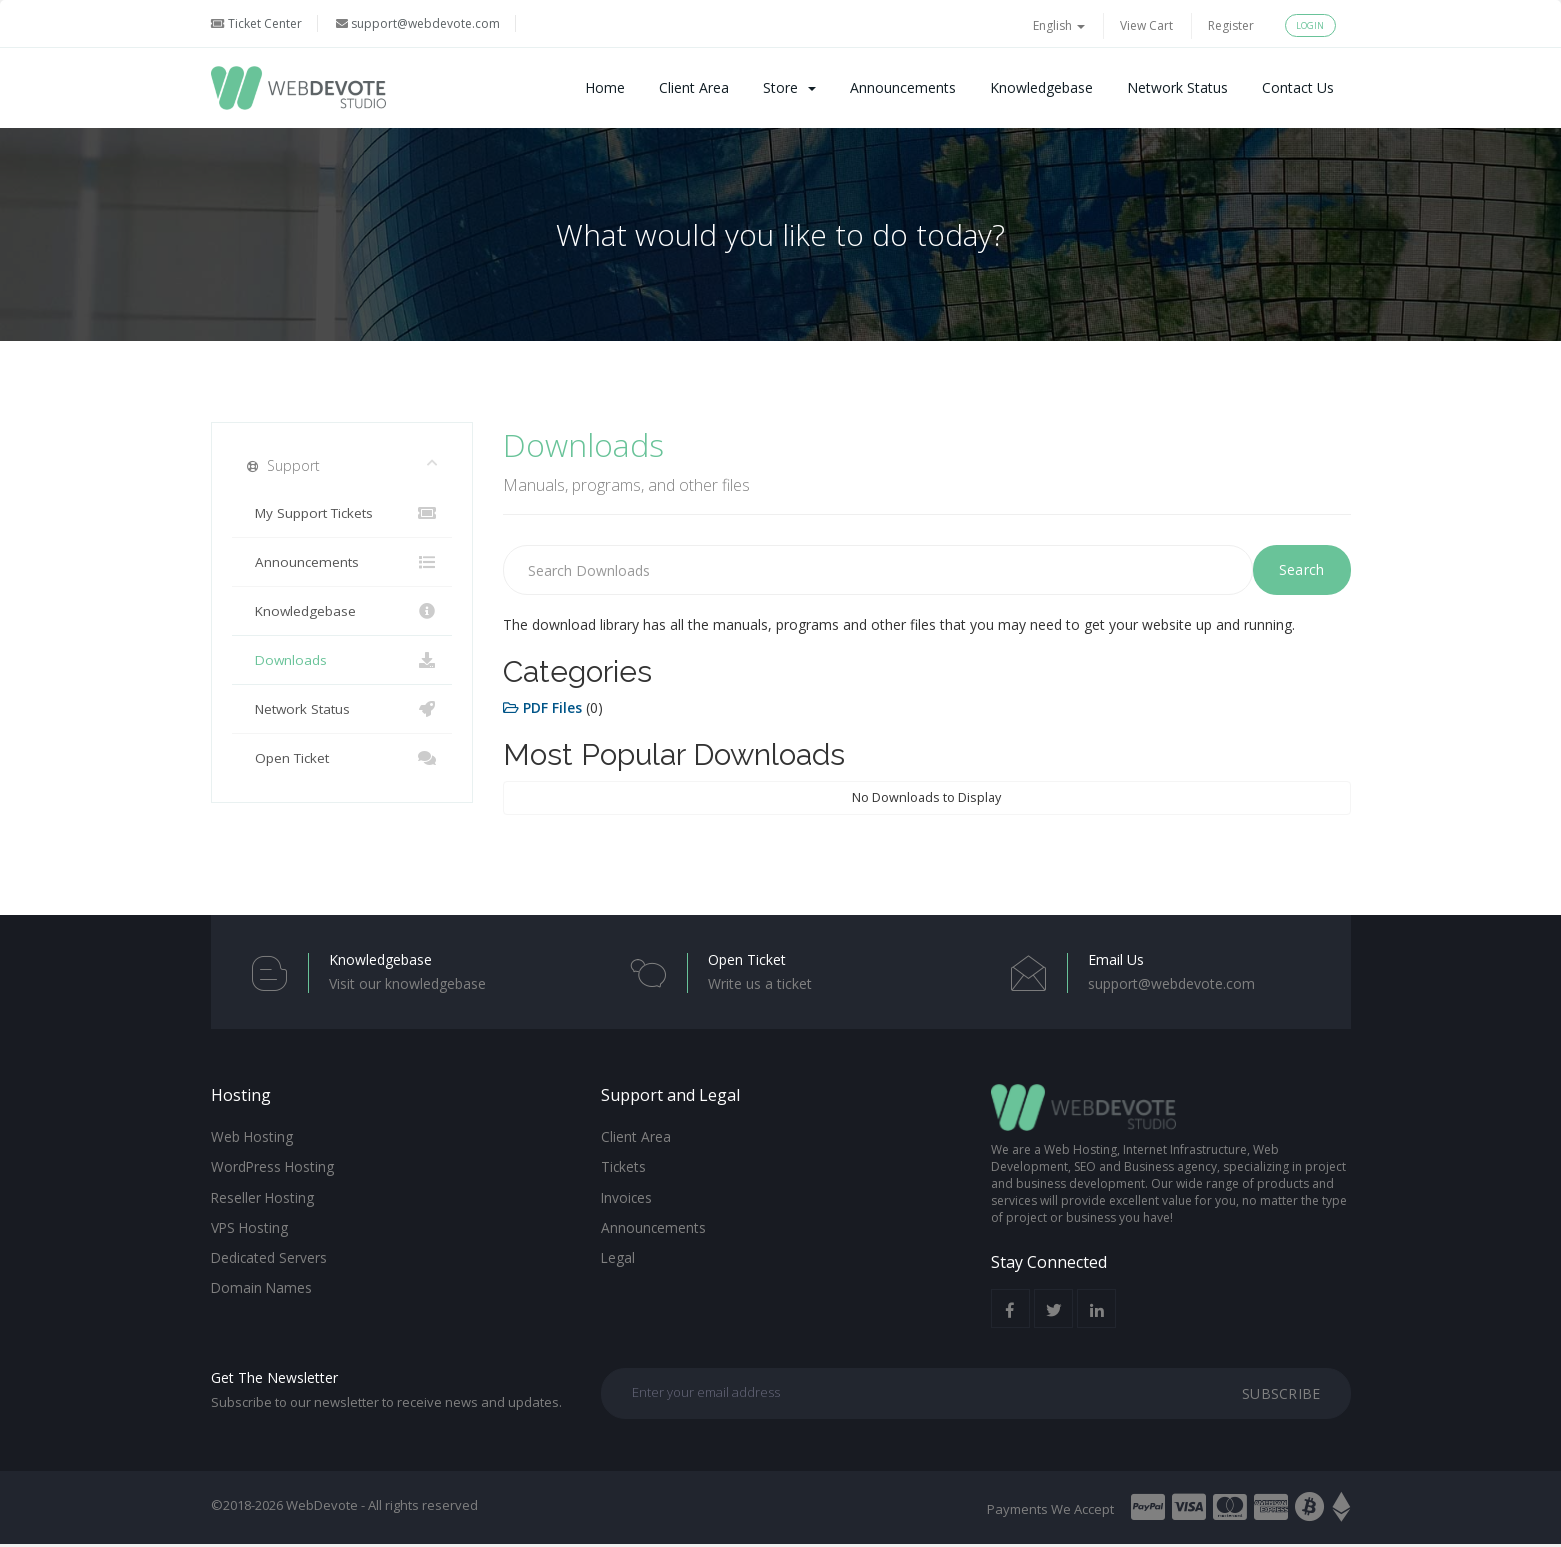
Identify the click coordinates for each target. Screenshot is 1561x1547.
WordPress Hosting (271, 1165)
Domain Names (261, 1282)
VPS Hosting (249, 1224)
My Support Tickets (342, 513)
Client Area (694, 87)
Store (789, 87)
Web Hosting (251, 1136)
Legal (618, 1253)
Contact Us (1298, 87)
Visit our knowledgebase (407, 983)
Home (605, 87)
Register (1231, 25)
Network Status (1177, 87)
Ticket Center (256, 23)
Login (1310, 25)
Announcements (903, 87)
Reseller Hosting (262, 1195)
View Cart (1146, 25)
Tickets (622, 1165)
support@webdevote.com (418, 23)
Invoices (626, 1195)
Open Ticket (342, 758)
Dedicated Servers (268, 1253)
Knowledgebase (1041, 87)
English (1059, 25)
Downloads (342, 660)
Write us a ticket (760, 983)
